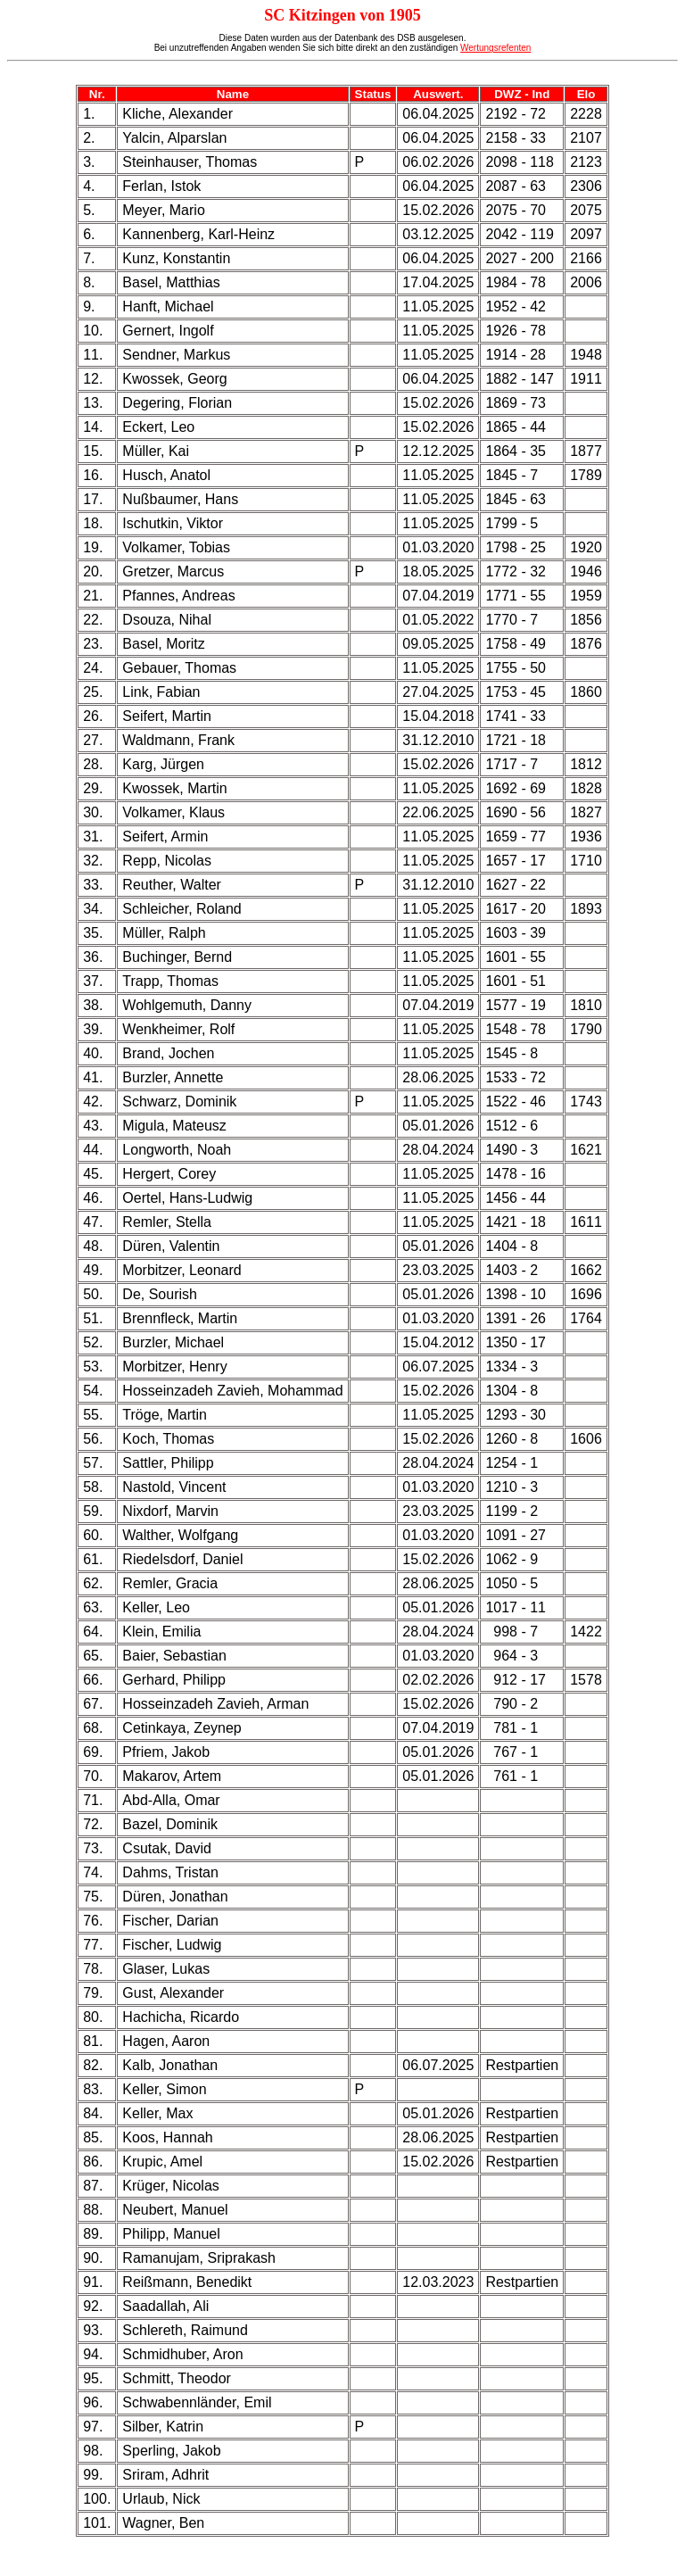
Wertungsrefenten (495, 48)
